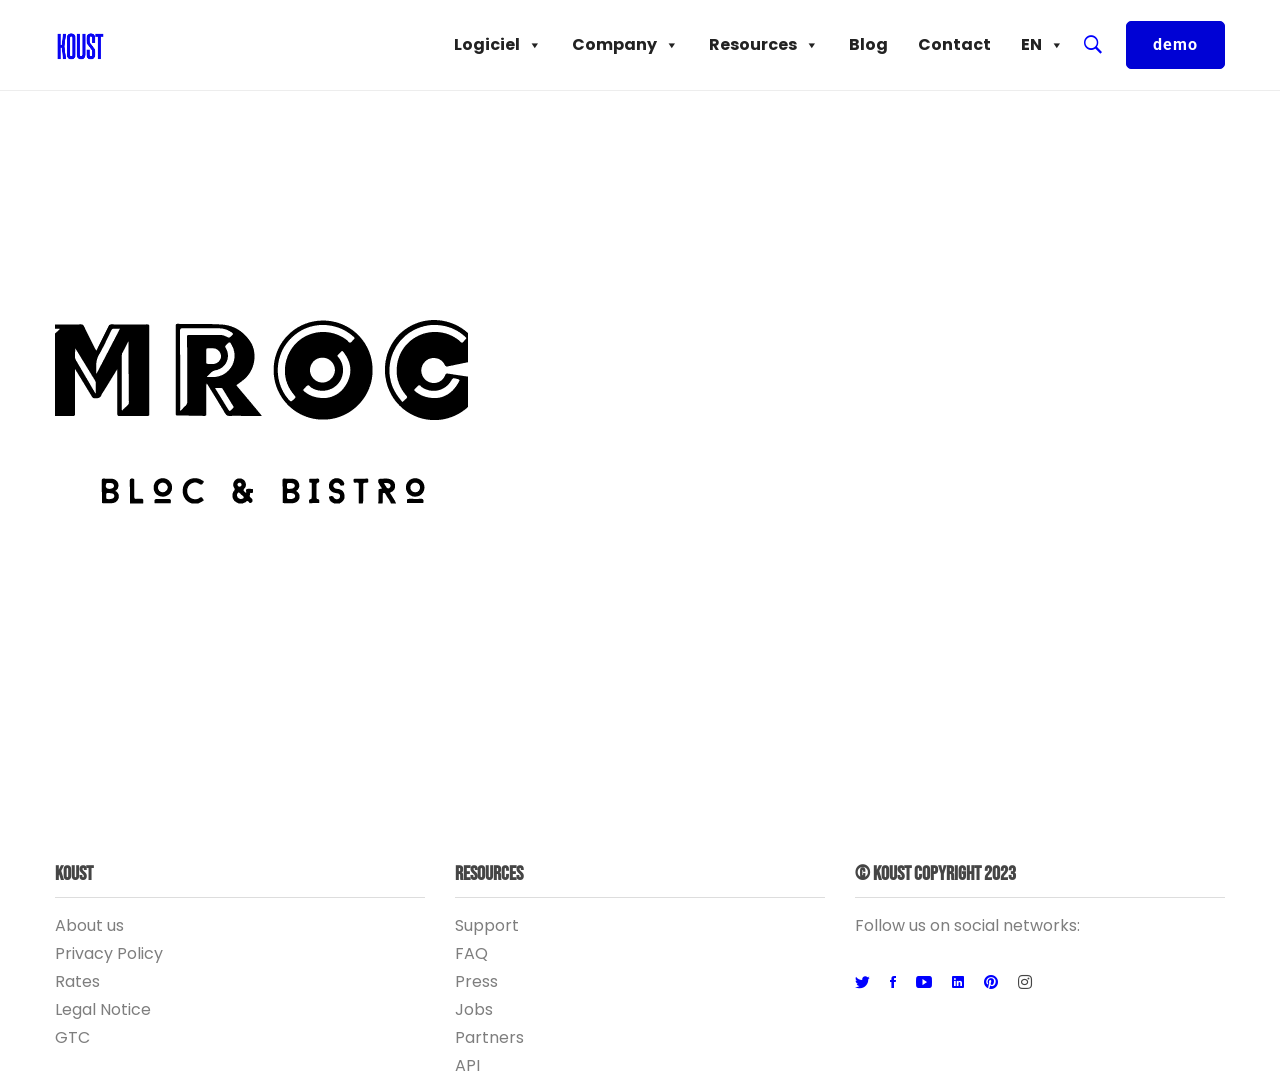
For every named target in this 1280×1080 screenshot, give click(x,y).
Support (487, 925)
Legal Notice (103, 1009)
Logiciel (498, 45)
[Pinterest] (991, 983)
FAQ (471, 953)
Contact (954, 44)
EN (1042, 45)
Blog (868, 44)
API (467, 1065)
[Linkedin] (958, 983)
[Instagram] (1025, 983)
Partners (489, 1037)
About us (89, 925)
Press (476, 981)
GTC (72, 1037)
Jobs (474, 1009)
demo (1175, 44)
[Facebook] (893, 983)
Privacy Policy (109, 953)
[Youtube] (924, 983)
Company (625, 45)
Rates (77, 981)
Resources (764, 45)
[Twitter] (862, 983)
